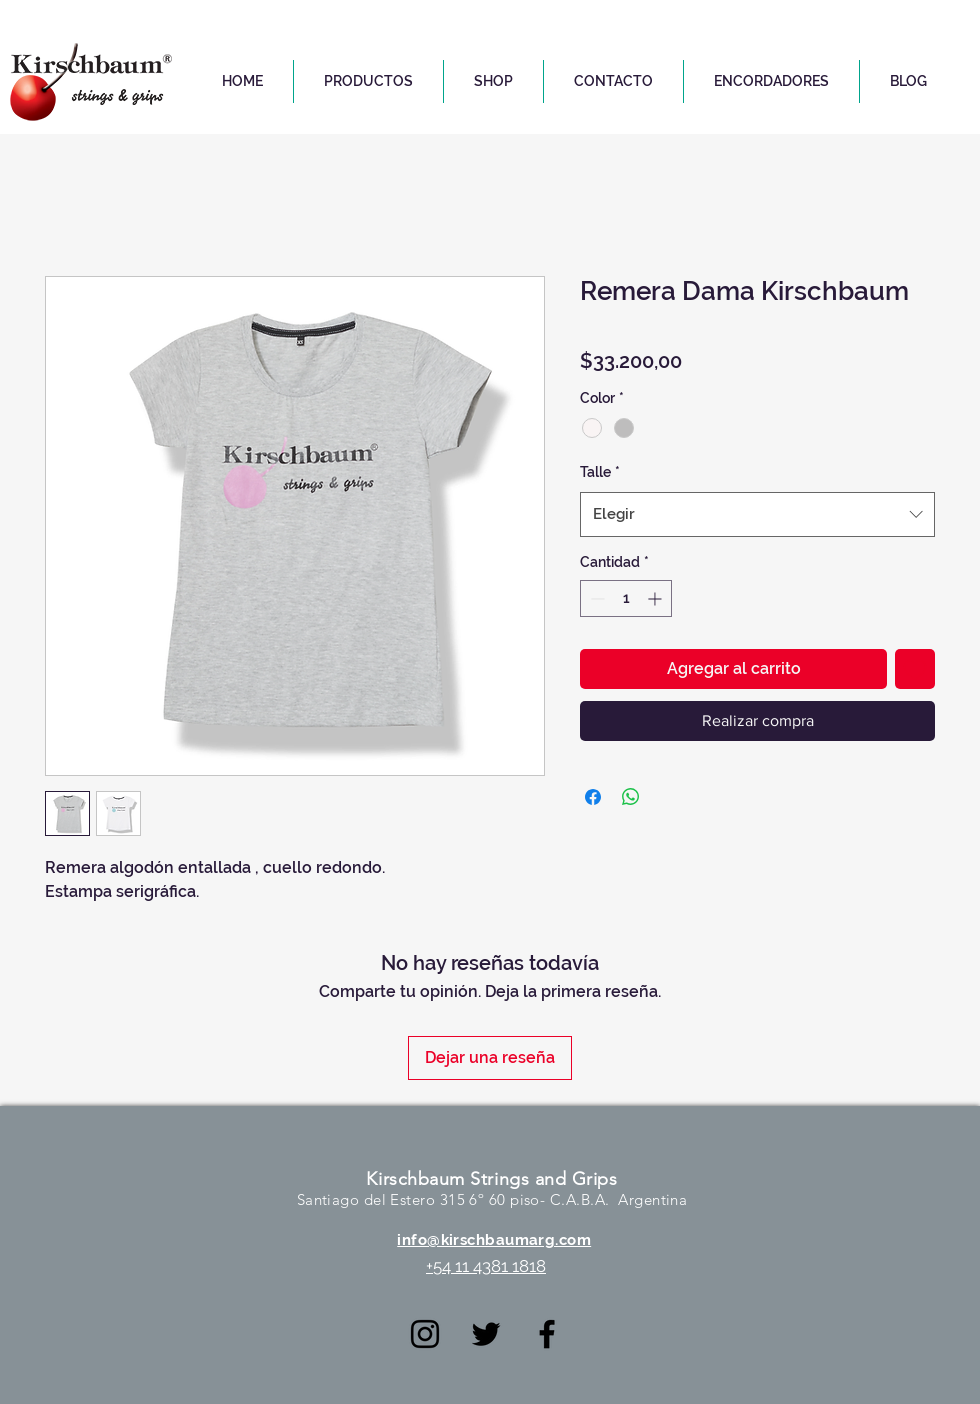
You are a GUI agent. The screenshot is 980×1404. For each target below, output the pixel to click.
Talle (600, 472)
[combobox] (757, 514)
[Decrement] (595, 598)
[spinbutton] (626, 598)
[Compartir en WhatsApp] (631, 797)
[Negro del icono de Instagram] (425, 1334)
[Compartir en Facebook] (593, 797)
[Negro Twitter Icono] (486, 1334)
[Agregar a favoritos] (915, 669)
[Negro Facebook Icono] (547, 1334)
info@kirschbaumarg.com (494, 1240)
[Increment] (656, 598)
